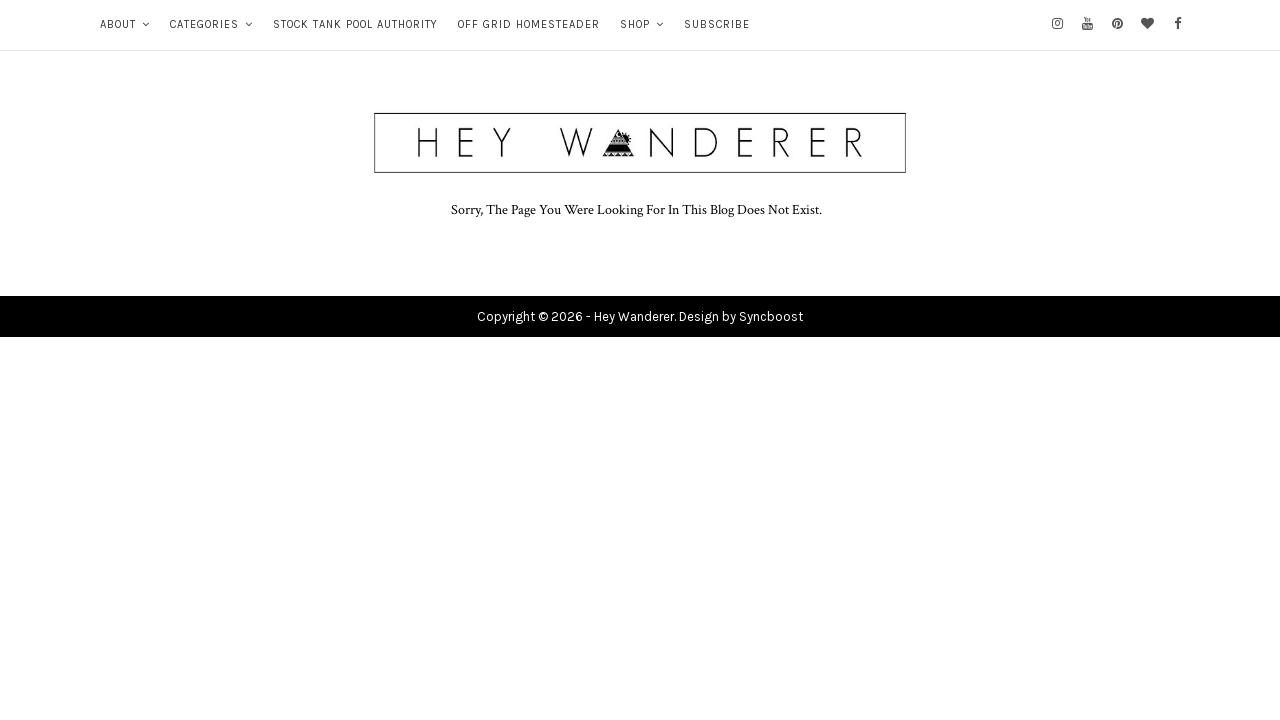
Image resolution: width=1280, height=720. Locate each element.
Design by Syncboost (741, 316)
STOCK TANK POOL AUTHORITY (355, 24)
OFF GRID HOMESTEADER (529, 24)
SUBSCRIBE (717, 24)
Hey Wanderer (634, 316)
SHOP (635, 24)
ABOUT (118, 24)
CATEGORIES (204, 24)
